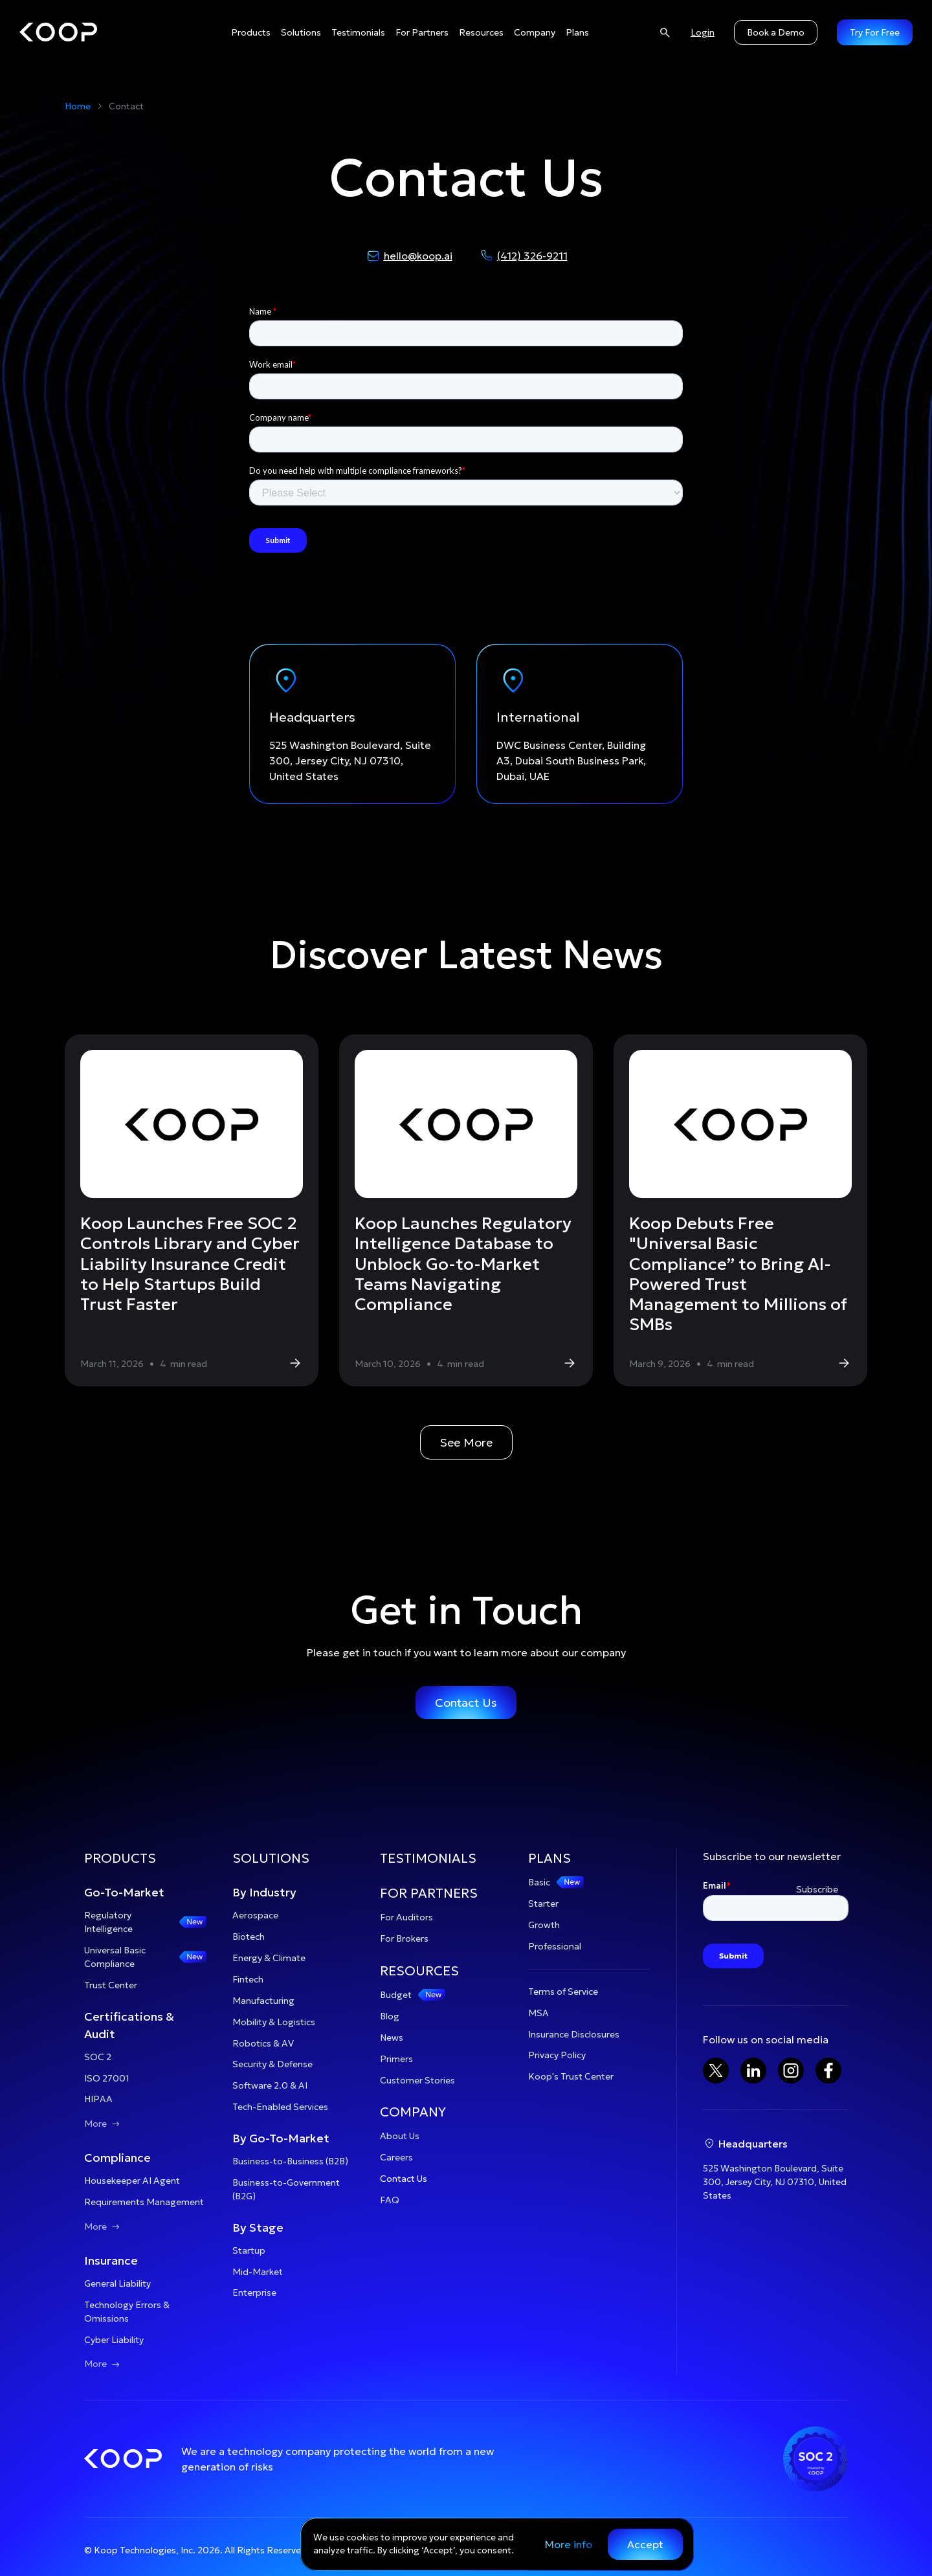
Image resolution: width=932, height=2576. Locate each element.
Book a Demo (775, 32)
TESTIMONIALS (428, 1858)
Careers (396, 2157)
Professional (554, 1946)
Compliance (117, 2157)
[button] (251, 33)
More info (568, 2544)
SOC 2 (97, 2057)
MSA (538, 2013)
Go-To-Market (124, 1892)
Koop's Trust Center (571, 2076)
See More (466, 1442)
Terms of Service (563, 1991)
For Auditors (406, 1917)
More (103, 2123)
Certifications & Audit (129, 2025)
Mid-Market (257, 2272)
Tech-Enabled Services (280, 2107)
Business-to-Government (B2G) (286, 2189)
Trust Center (110, 1985)
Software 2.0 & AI (269, 2085)
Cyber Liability (114, 2340)
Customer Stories (417, 2080)
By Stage (257, 2227)
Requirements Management (144, 2202)
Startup (248, 2250)
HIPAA (98, 2099)
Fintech (247, 1979)
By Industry (264, 1892)
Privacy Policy (557, 2055)
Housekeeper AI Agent (132, 2180)
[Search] (664, 32)
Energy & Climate (268, 1958)
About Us (399, 2136)
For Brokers (404, 1938)
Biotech (248, 1936)
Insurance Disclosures (573, 2034)
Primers (396, 2059)
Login (703, 32)
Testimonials (358, 32)
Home (78, 106)
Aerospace (255, 1915)
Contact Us (466, 1702)
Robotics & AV (263, 2043)
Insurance (111, 2260)
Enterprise (254, 2292)
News (391, 2037)
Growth (544, 1925)
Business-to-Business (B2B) (290, 2161)
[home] (58, 32)
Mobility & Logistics (273, 2022)
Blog (389, 2016)
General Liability (117, 2283)
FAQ (389, 2200)
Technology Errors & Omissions (127, 2311)
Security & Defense (272, 2064)
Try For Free (875, 32)
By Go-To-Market (280, 2138)
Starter (543, 1903)
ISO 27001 (106, 2078)
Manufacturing (263, 2000)
